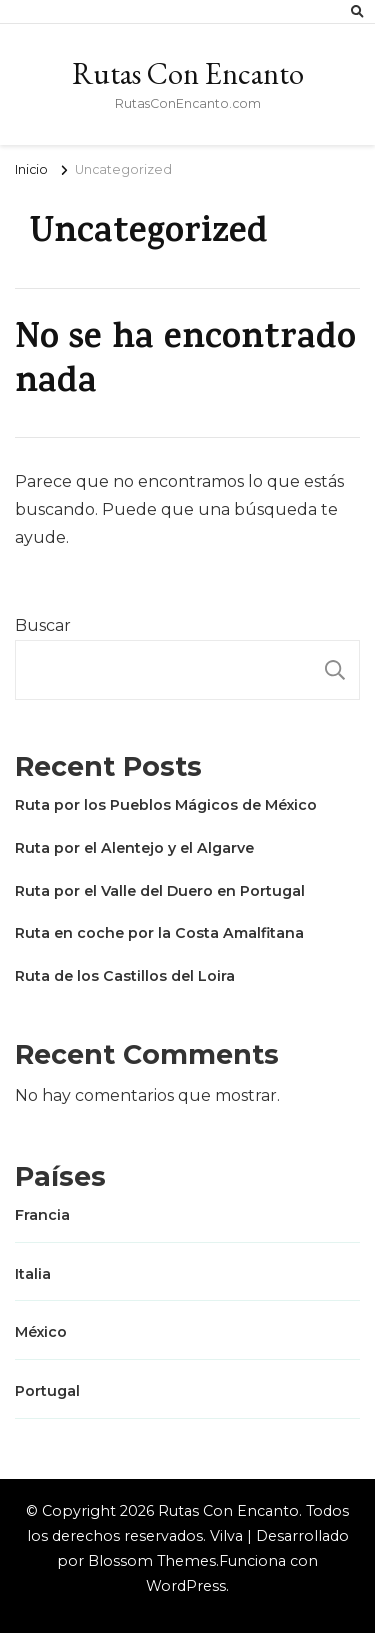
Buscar (43, 625)
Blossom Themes (152, 1561)
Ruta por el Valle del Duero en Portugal (160, 891)
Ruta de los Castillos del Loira (125, 976)
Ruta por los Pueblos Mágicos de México (166, 805)
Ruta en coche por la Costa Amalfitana (159, 933)
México (41, 1332)
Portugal (47, 1391)
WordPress (186, 1586)
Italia (33, 1274)
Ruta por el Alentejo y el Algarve (134, 848)
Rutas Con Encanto (188, 73)
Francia (42, 1215)
